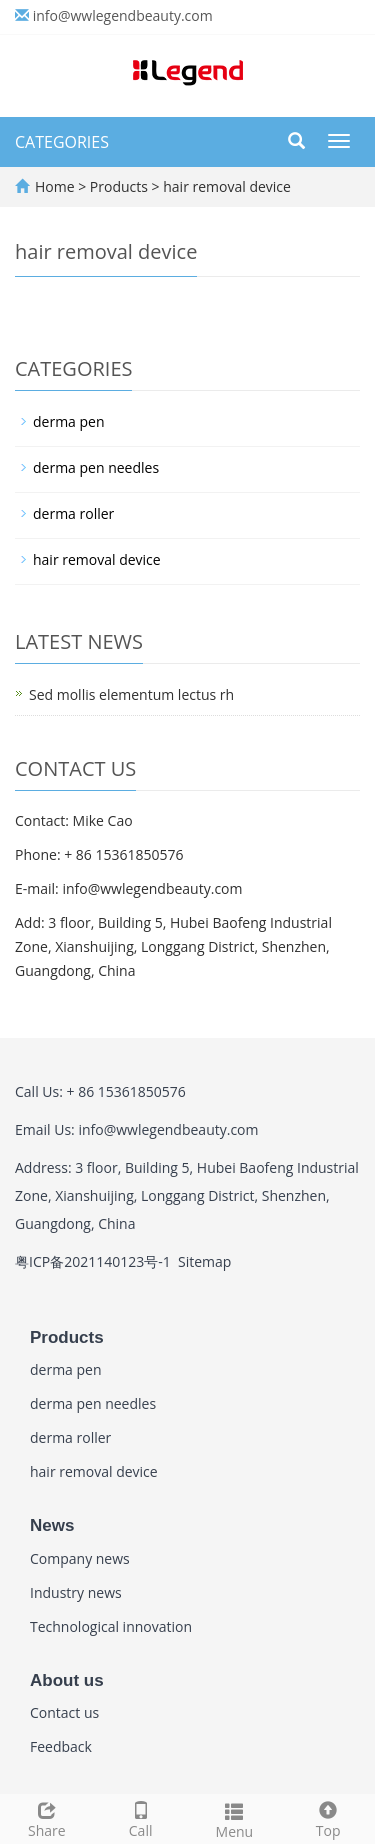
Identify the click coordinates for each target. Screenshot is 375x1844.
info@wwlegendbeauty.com (123, 15)
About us (67, 1680)
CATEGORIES (62, 142)
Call (141, 1817)
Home (55, 186)
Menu (235, 1818)
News (52, 1525)
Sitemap (204, 1261)
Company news (80, 1558)
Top (328, 1817)
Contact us (64, 1712)
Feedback (61, 1746)
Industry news (76, 1592)
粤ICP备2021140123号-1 (93, 1261)
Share (47, 1817)
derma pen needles (96, 467)
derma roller (73, 513)
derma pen (69, 421)
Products (121, 186)
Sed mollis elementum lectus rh (131, 694)
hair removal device (225, 186)
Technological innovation (111, 1626)
